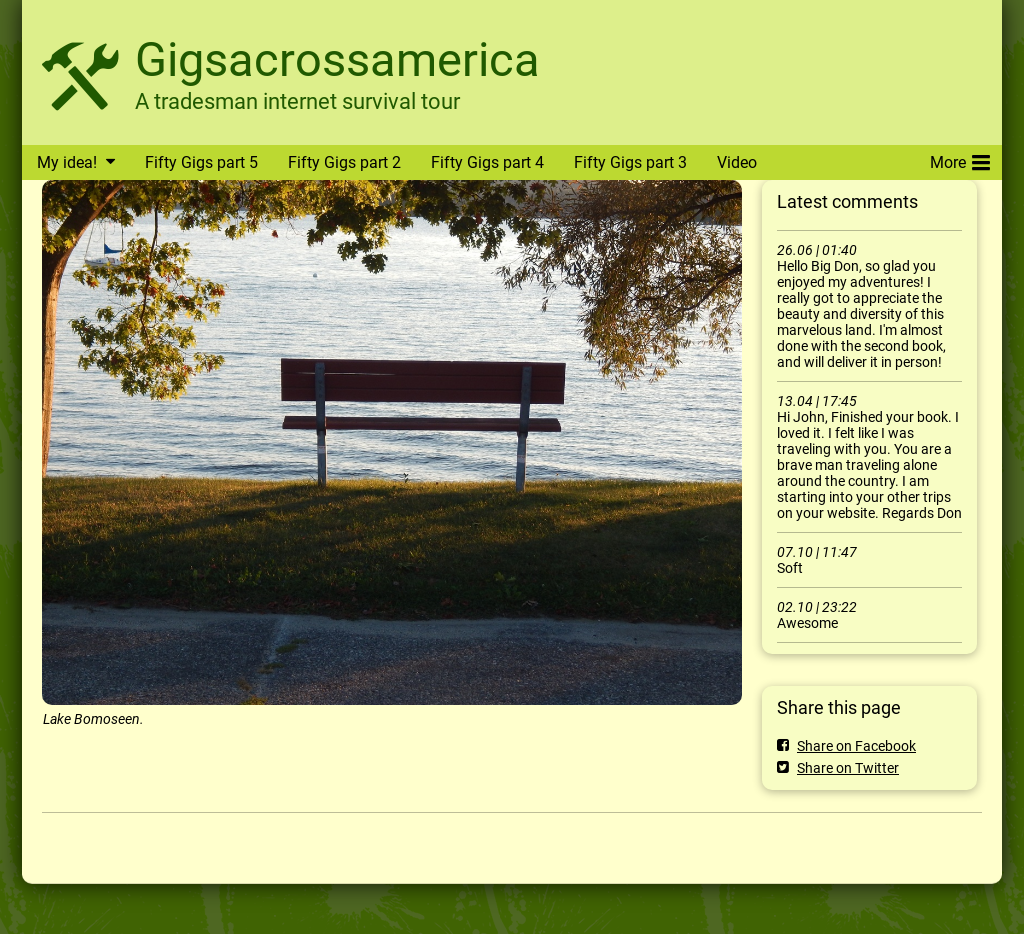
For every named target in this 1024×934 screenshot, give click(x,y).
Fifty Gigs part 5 (201, 162)
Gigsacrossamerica (337, 59)
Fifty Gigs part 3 (630, 162)
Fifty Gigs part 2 (344, 162)
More (960, 159)
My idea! (67, 162)
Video (737, 162)
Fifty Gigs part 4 (487, 162)
